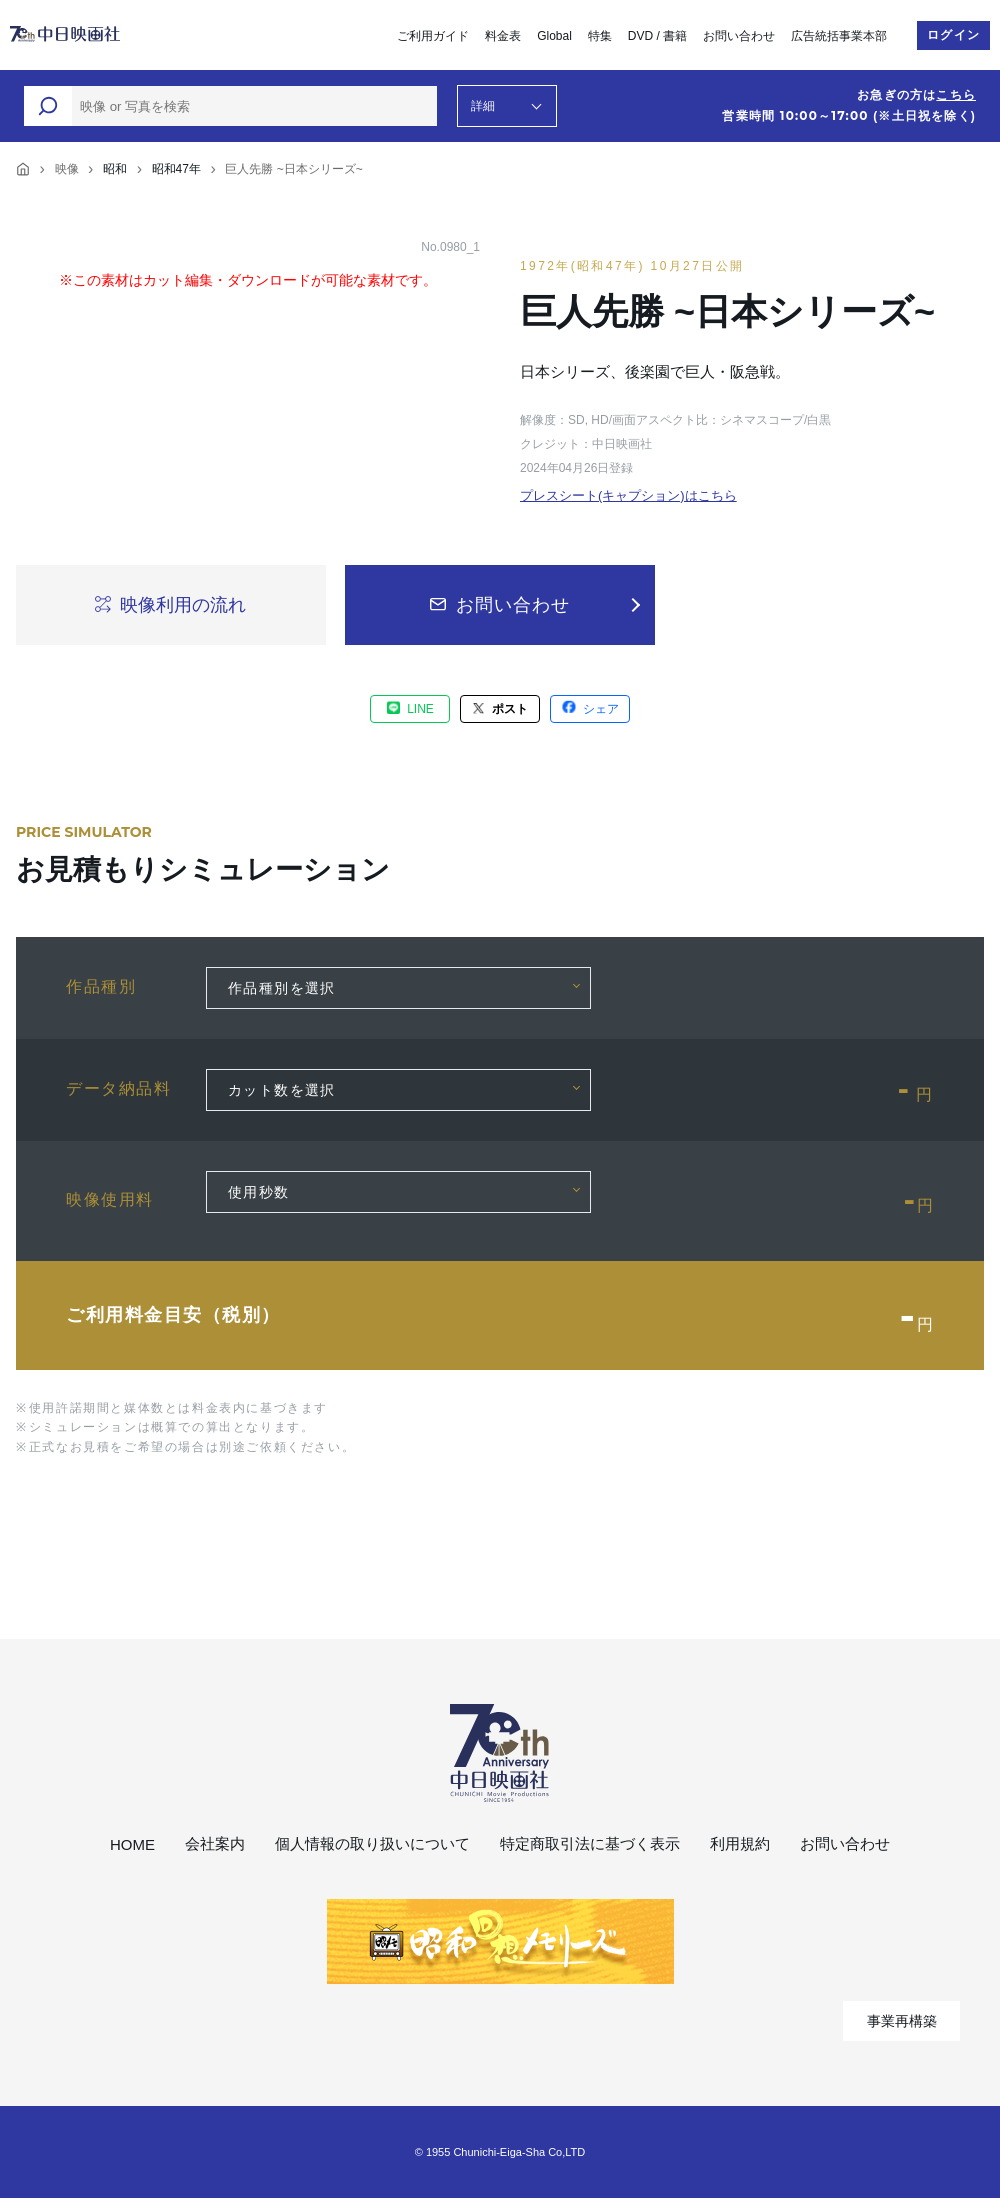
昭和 (115, 169)
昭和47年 (176, 169)
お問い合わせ (739, 36)
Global (554, 36)
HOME (132, 1844)
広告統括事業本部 (839, 36)
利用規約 (740, 1843)
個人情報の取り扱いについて (372, 1843)
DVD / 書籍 (657, 36)
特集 (600, 36)
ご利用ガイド (433, 36)
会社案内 (215, 1843)
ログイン (953, 35)
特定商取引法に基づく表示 (590, 1843)
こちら (956, 95)
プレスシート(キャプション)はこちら (628, 495)
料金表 (503, 36)
